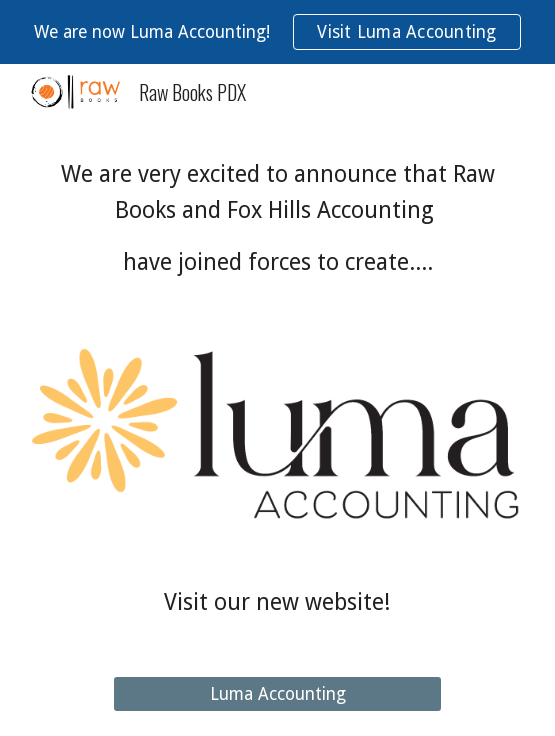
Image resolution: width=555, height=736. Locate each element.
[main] (277, 218)
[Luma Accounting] (277, 694)
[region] (277, 32)
